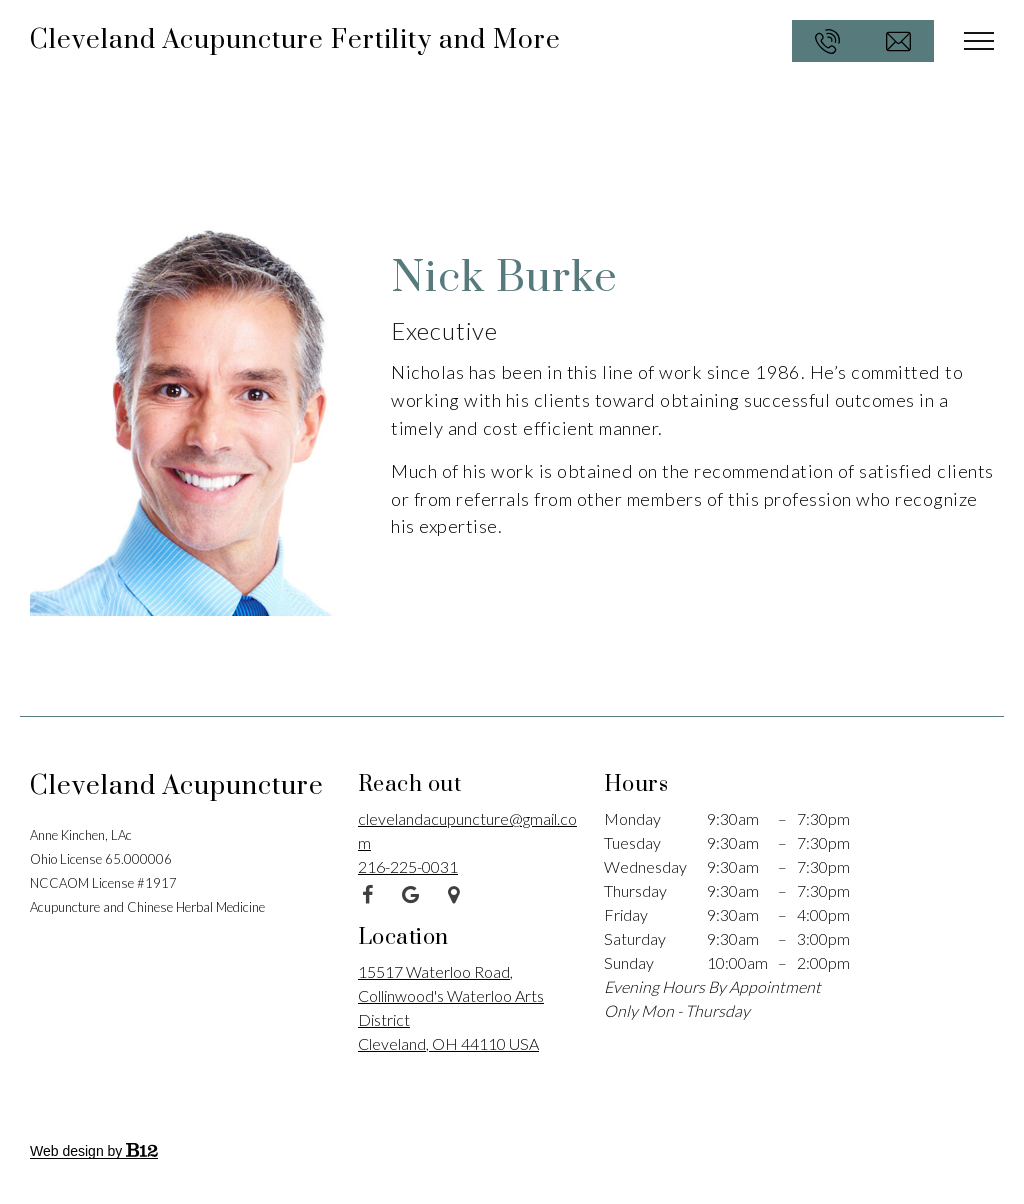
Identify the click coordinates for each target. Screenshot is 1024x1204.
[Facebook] (368, 895)
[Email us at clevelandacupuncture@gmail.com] (898, 41)
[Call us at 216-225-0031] (827, 41)
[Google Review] (411, 895)
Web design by (94, 1151)
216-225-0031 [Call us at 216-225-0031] (408, 866)
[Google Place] (454, 895)
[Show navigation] (979, 41)
